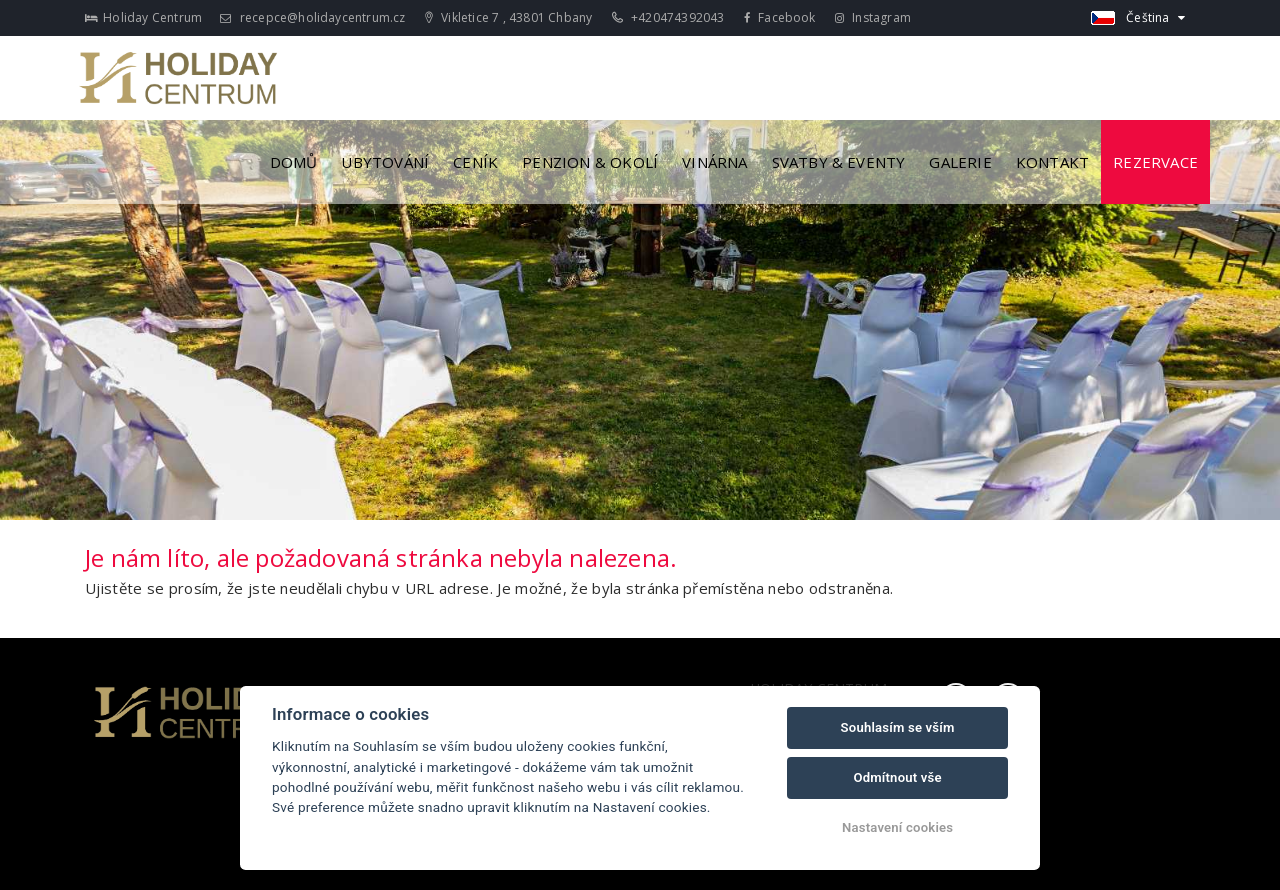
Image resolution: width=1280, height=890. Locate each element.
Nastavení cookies (897, 827)
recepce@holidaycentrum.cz (312, 17)
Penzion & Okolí (590, 162)
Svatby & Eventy (839, 162)
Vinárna (714, 162)
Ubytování (385, 162)
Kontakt (1052, 162)
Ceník (475, 162)
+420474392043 (668, 17)
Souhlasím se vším (898, 727)
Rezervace (1155, 162)
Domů (294, 162)
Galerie (960, 162)
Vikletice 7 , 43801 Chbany (509, 17)
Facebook (780, 17)
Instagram (873, 17)
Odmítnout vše (897, 777)
